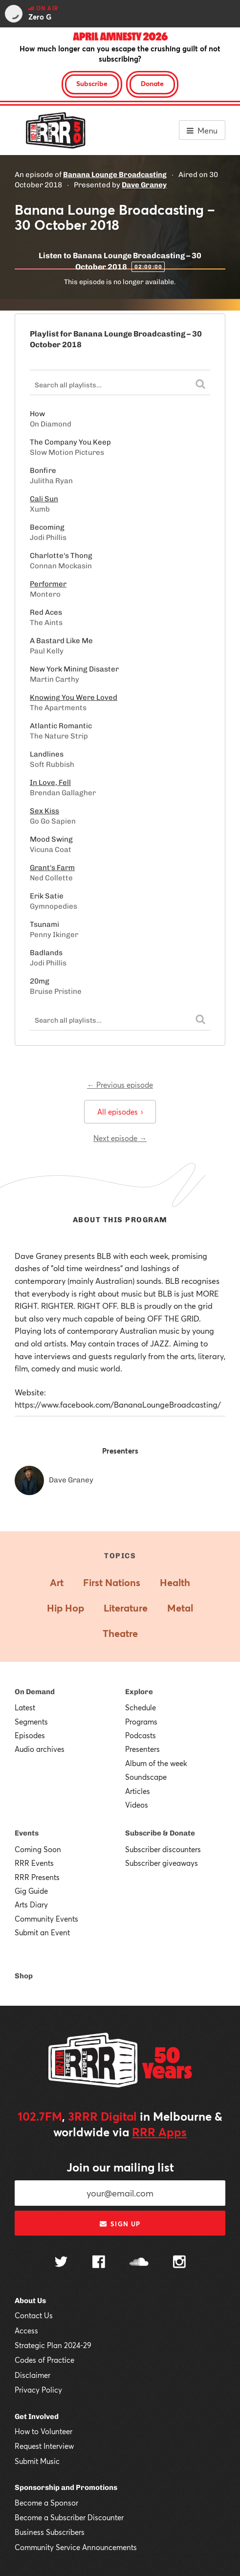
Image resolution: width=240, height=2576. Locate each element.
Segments (31, 1721)
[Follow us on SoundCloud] (139, 2262)
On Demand (35, 1691)
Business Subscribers (50, 2532)
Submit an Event (42, 1932)
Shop (24, 1975)
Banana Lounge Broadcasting (115, 174)
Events (27, 1833)
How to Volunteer (43, 2431)
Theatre (120, 1633)
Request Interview (44, 2446)
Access (26, 2330)
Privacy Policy (38, 2390)
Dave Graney (144, 184)
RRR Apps (159, 2132)
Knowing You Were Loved (73, 697)
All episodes (120, 1112)
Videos (136, 1805)
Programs (141, 1721)
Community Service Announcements (76, 2547)
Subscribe (92, 83)
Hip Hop (65, 1607)
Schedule (140, 1707)
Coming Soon (38, 1849)
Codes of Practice (44, 2360)
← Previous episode (120, 1085)
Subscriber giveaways (161, 1863)
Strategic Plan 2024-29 (53, 2345)
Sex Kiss (44, 810)
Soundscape (146, 1777)
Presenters (142, 1749)
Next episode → (120, 1138)
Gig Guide (31, 1891)
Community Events (46, 1919)
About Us (30, 2300)
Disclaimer (32, 2375)
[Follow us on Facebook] (98, 2263)
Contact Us (34, 2315)
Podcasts (140, 1735)
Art (57, 1582)
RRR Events (34, 1863)
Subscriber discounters (163, 1849)
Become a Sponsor (46, 2503)
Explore (139, 1691)
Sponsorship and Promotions (66, 2487)
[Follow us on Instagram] (179, 2263)
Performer (48, 584)
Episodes (30, 1735)
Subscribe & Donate (160, 1833)
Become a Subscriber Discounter (69, 2517)
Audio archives (40, 1749)
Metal (180, 1607)
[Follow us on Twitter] (61, 2262)
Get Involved (37, 2416)
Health (175, 1582)
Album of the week (156, 1763)
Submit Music (37, 2461)
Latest (25, 1707)
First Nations (111, 1582)
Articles (137, 1791)
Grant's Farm (52, 867)
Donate (152, 83)
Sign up (120, 2223)
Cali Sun (44, 498)
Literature (126, 1607)
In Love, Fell (50, 782)
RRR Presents (37, 1877)
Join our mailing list (120, 2167)
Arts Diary (31, 1904)
